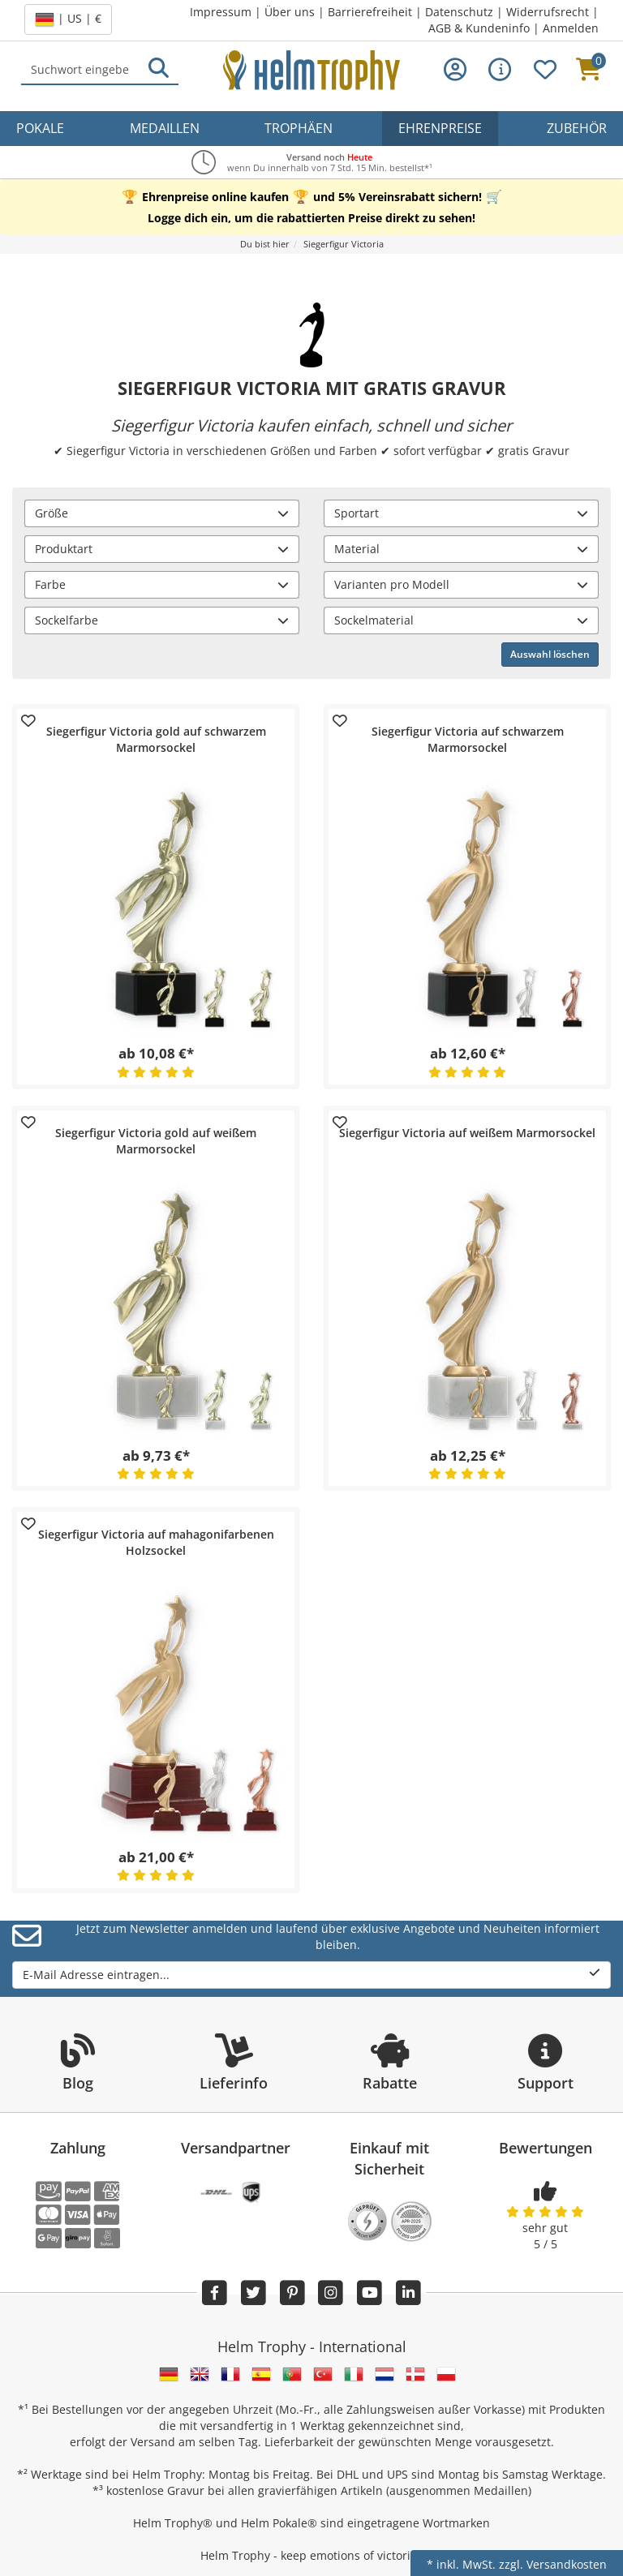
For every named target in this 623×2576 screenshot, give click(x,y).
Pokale (40, 128)
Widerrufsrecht (547, 11)
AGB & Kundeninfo (479, 28)
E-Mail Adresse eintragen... (311, 1974)
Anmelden (571, 28)
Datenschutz (459, 11)
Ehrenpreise (440, 128)
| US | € (68, 19)
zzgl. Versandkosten (553, 2564)
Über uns (289, 11)
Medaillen (165, 128)
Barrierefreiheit (370, 11)
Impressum (220, 11)
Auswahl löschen (550, 654)
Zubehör (577, 128)
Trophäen (298, 128)
